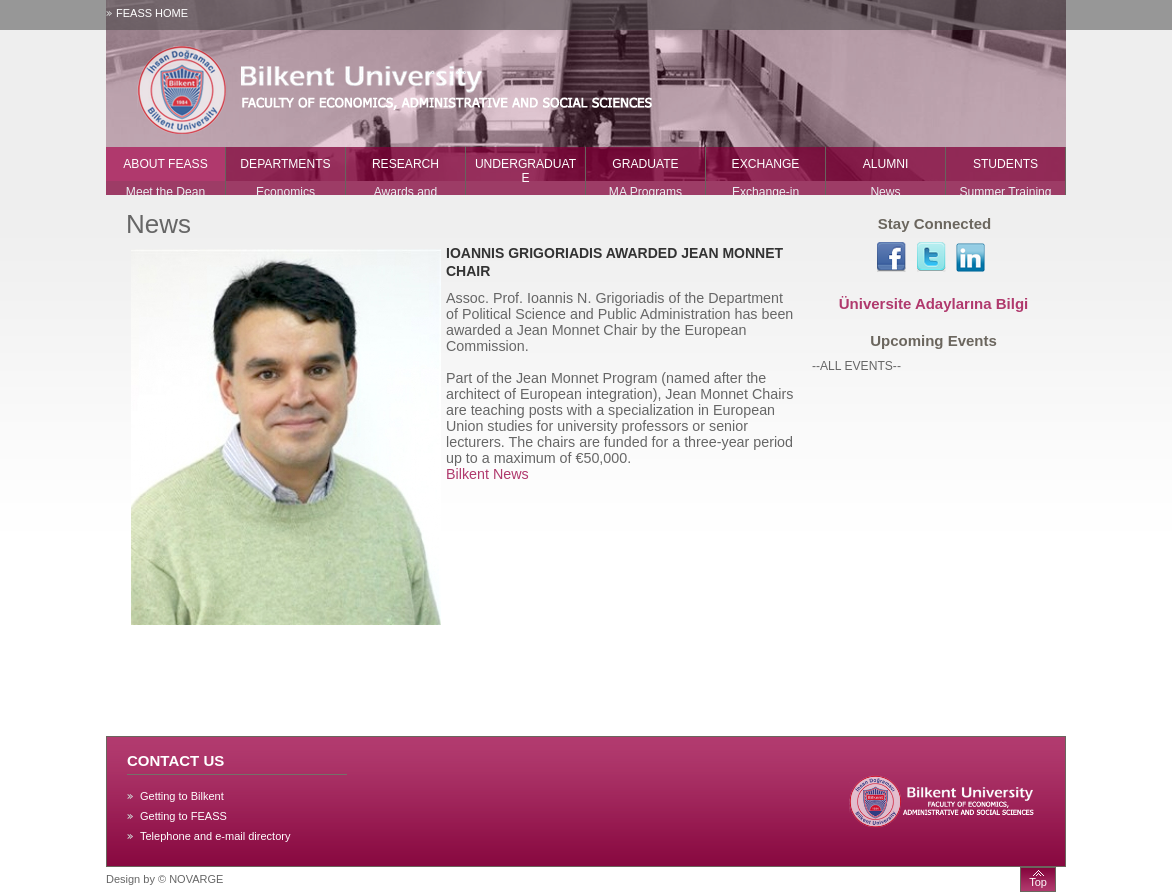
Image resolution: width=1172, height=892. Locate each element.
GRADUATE (645, 164)
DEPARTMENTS (285, 164)
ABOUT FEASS (165, 164)
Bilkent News (487, 474)
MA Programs (645, 192)
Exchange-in (765, 192)
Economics (285, 192)
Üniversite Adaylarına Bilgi (934, 303)
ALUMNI (886, 164)
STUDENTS (1005, 164)
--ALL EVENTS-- (856, 366)
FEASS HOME (152, 13)
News (885, 192)
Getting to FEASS (183, 816)
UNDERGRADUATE (525, 171)
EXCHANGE (766, 164)
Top (1038, 882)
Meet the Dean (165, 192)
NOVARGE (196, 879)
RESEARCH (405, 164)
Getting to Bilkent (182, 796)
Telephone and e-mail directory (215, 836)
